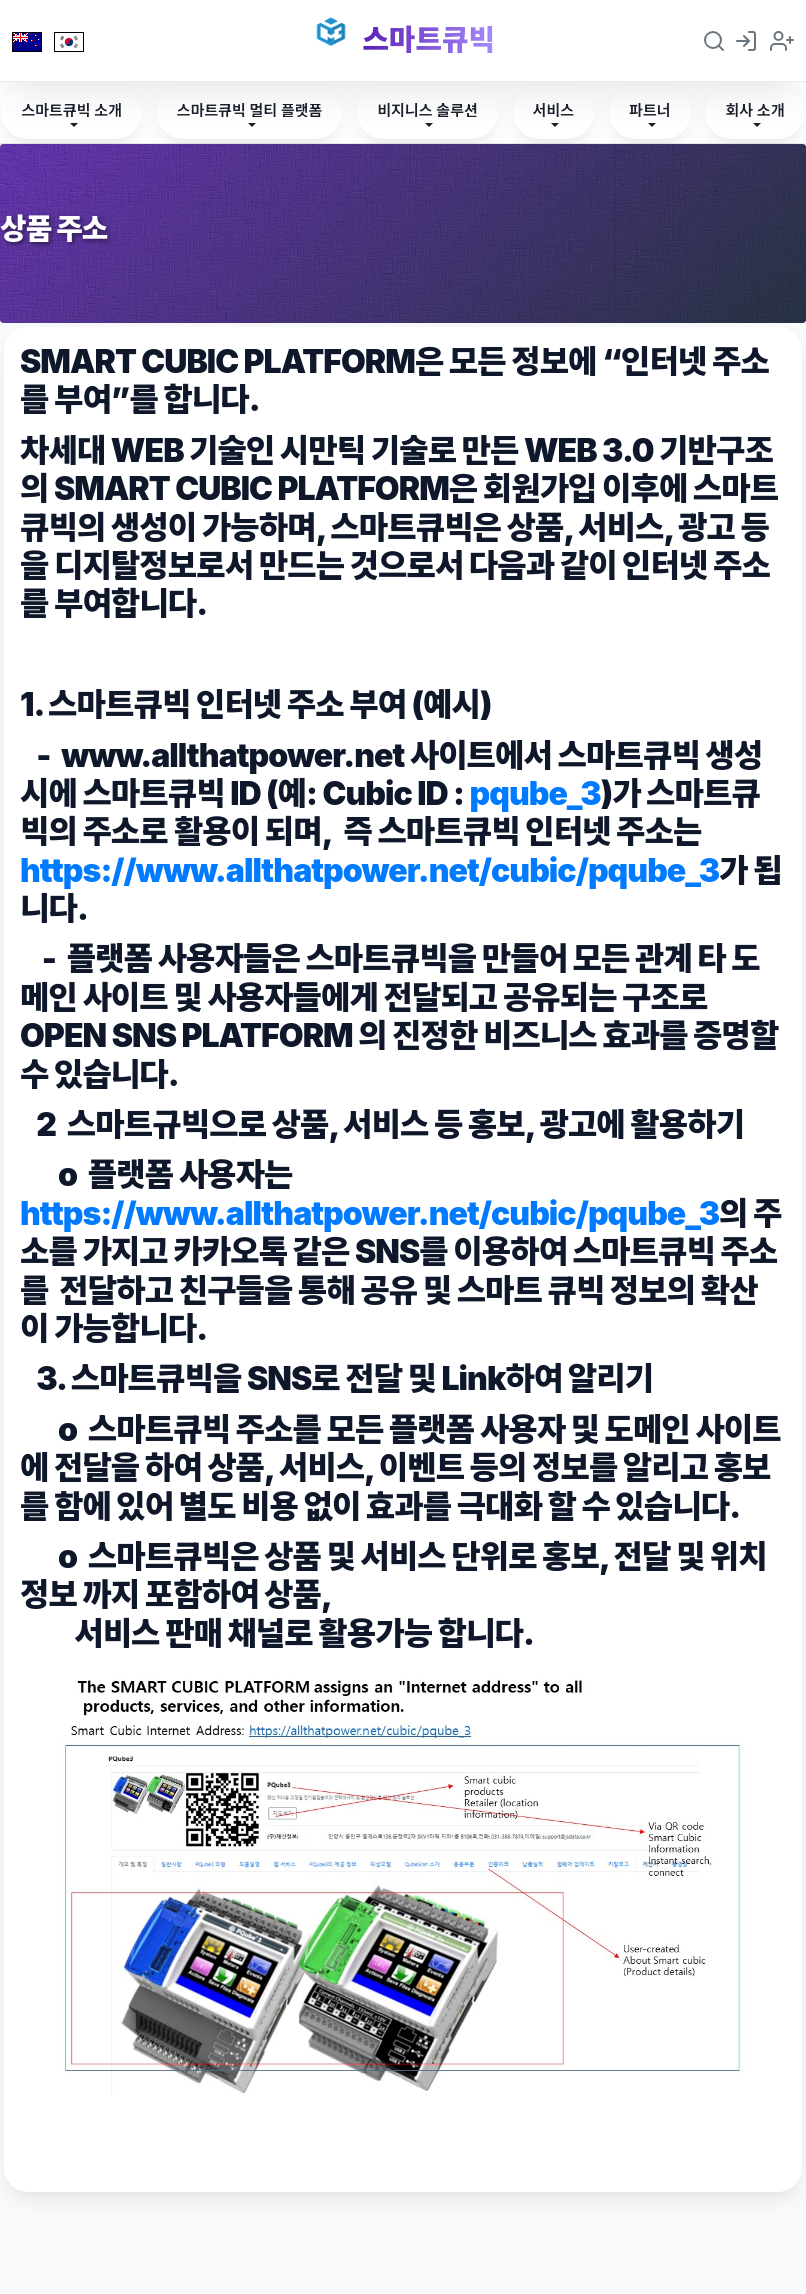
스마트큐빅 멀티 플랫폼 (250, 110)
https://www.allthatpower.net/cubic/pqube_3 (369, 870)
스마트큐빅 (429, 39)
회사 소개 (754, 110)
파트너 (649, 110)
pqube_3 (535, 793)
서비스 (553, 110)
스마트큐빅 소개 (71, 110)
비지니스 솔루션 (427, 110)
